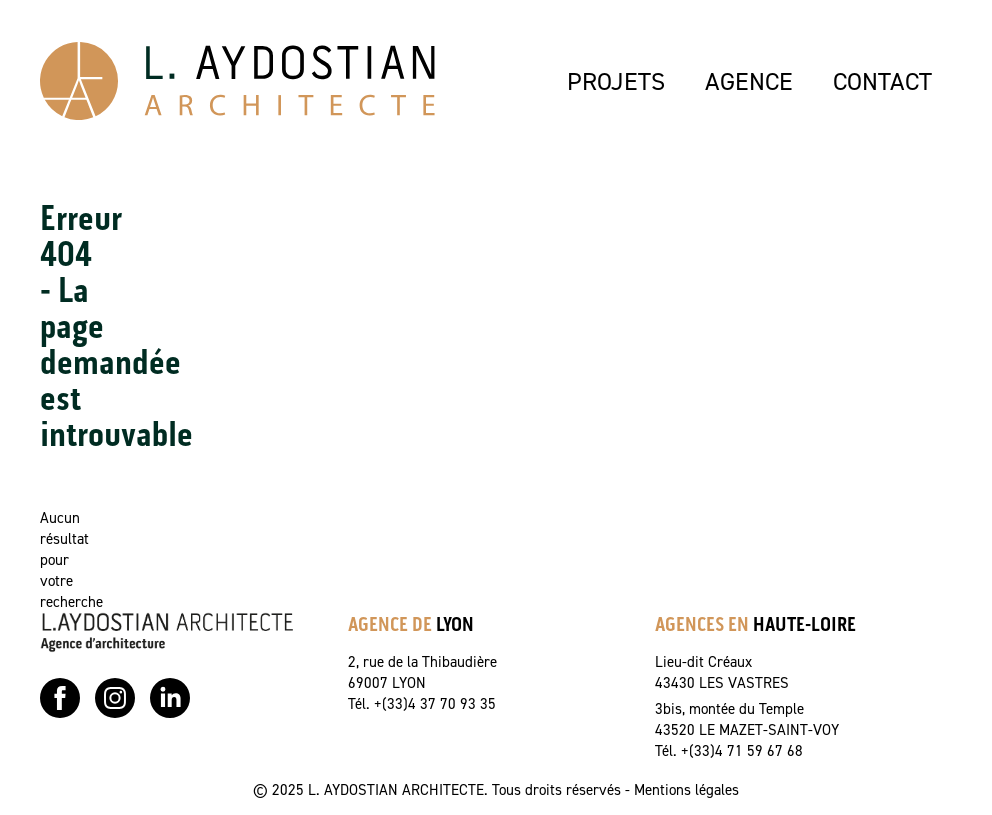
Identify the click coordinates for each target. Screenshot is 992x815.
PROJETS (616, 81)
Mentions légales (686, 789)
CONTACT (882, 81)
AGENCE (749, 81)
